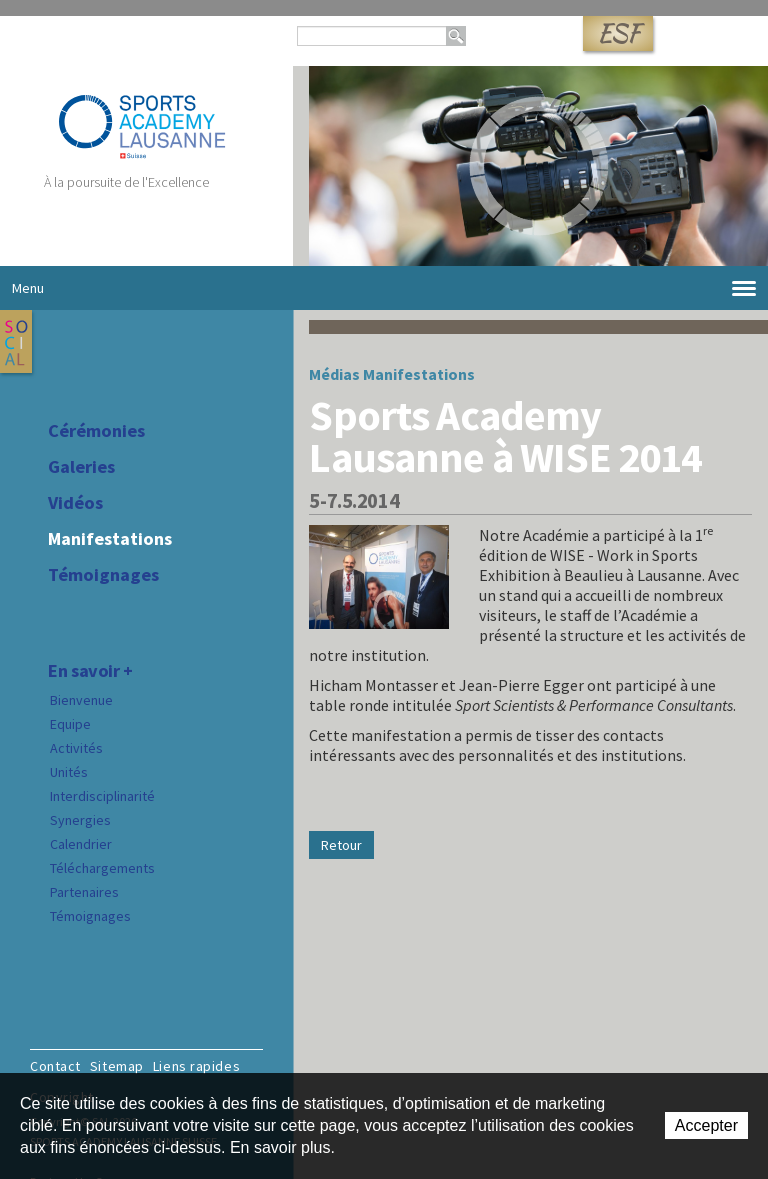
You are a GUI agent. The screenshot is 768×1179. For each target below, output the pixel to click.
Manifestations (110, 539)
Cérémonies (96, 431)
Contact (55, 1066)
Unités (69, 772)
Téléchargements (102, 868)
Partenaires (84, 892)
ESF (618, 33)
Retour (341, 845)
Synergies (80, 820)
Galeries (81, 467)
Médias (334, 374)
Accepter (706, 1125)
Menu (384, 288)
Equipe (70, 724)
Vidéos (75, 503)
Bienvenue (81, 700)
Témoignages (103, 575)
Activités (76, 748)
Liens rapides (196, 1066)
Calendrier (81, 844)
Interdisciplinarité (102, 796)
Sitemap (117, 1066)
